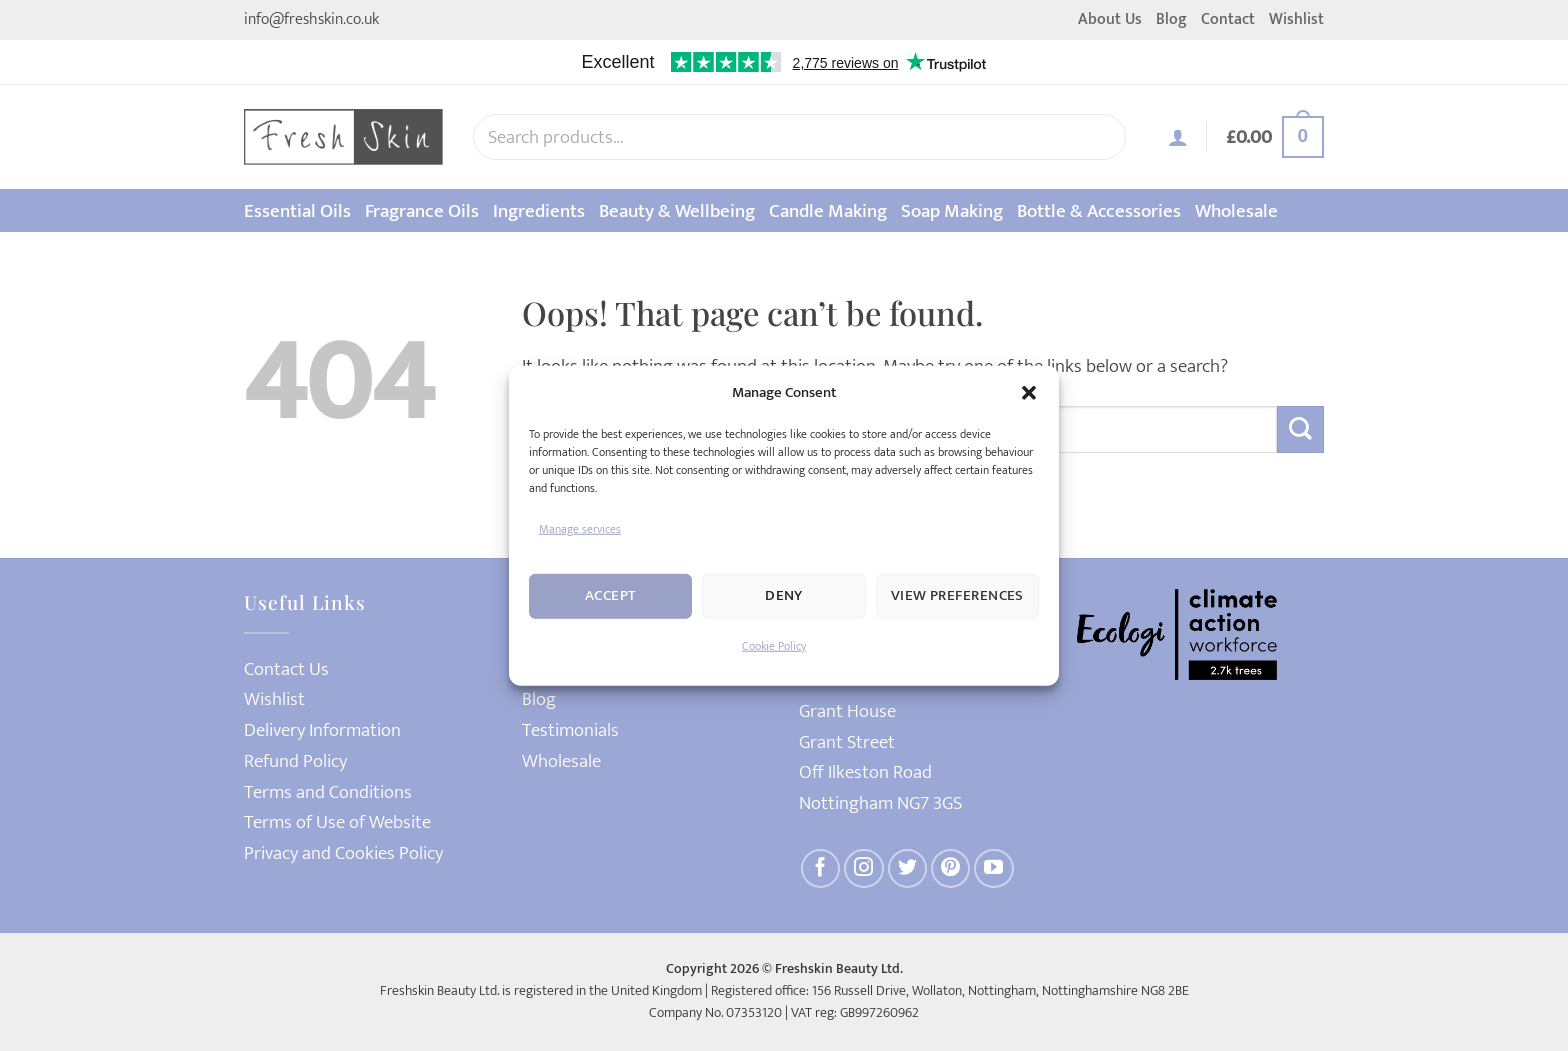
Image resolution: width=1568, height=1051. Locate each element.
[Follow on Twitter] (908, 869)
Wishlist (1296, 19)
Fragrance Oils (422, 211)
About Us (1110, 19)
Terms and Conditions (328, 792)
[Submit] (1300, 429)
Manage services (580, 528)
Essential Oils (297, 211)
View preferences (957, 595)
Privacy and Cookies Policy (343, 853)
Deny (784, 595)
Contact (1228, 19)
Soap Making (952, 211)
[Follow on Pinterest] (951, 869)
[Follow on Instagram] (864, 869)
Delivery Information (322, 730)
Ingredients (539, 211)
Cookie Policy (774, 646)
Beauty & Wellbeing (677, 211)
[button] (1029, 392)
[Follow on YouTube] (994, 869)
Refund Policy (295, 761)
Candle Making (828, 211)
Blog (1171, 19)
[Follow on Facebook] (821, 869)
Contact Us (286, 669)
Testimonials (570, 730)
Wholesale (1236, 211)
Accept (611, 595)
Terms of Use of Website (337, 822)
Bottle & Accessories (1099, 211)
